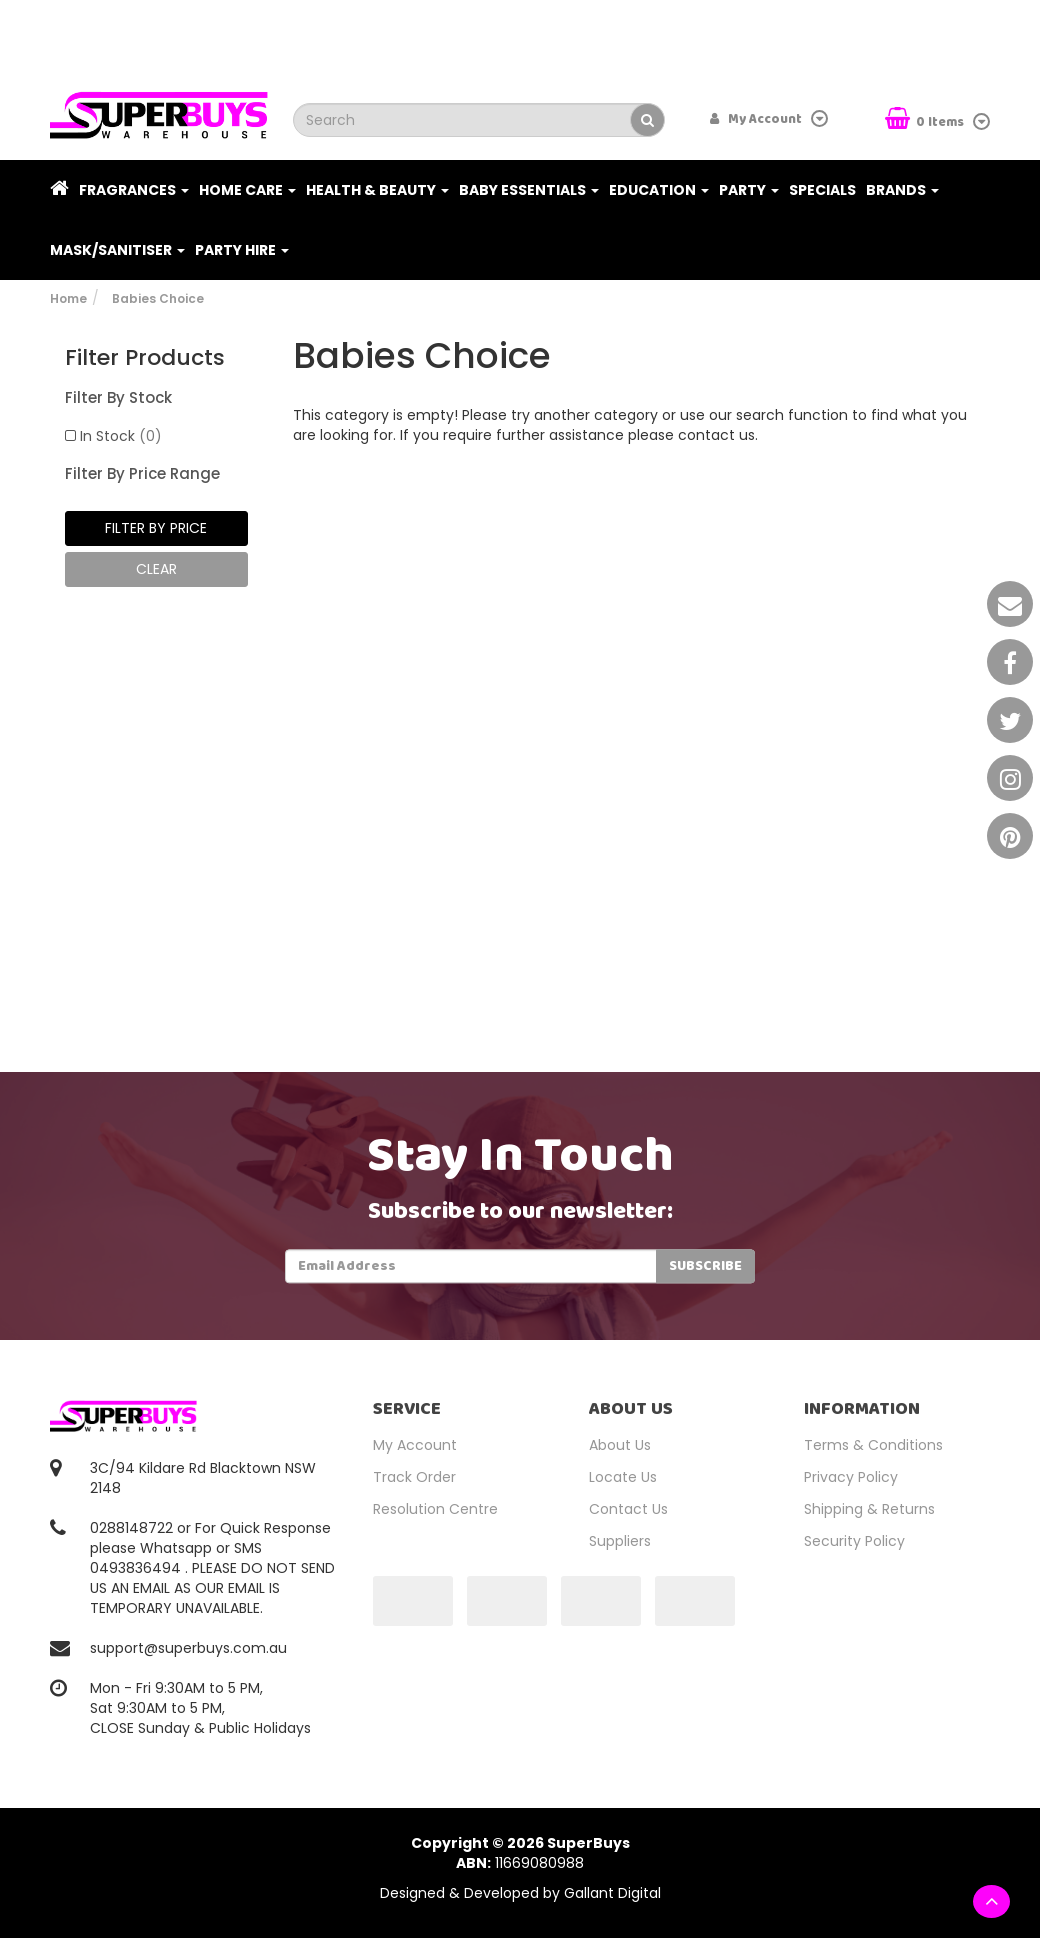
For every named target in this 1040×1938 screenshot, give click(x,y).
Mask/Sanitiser (117, 250)
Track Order (414, 1477)
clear (156, 569)
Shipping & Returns (869, 1509)
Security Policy (854, 1541)
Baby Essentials (529, 190)
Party (749, 190)
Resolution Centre (435, 1509)
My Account (415, 1445)
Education (659, 190)
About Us (620, 1445)
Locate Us (623, 1477)
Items (926, 120)
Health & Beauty (377, 190)
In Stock (121, 436)
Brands (902, 190)
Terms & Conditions (873, 1445)
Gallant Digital (612, 1893)
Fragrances (134, 190)
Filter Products (145, 358)
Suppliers (620, 1541)
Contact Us (628, 1509)
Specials (822, 190)
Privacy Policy (851, 1477)
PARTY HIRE (242, 250)
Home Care (247, 190)
